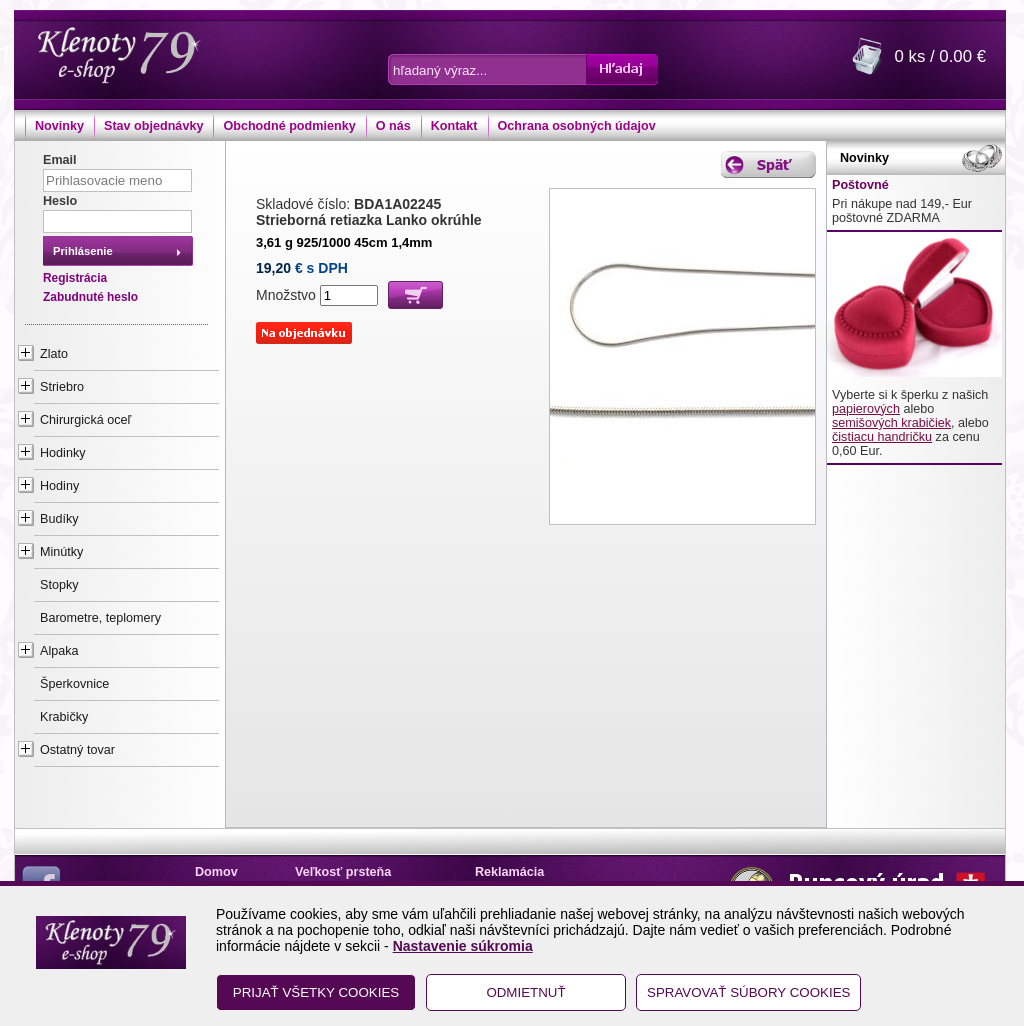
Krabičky (64, 717)
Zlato (54, 354)
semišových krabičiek (891, 423)
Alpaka (59, 651)
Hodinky (63, 453)
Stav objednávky (153, 126)
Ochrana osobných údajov (577, 126)
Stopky (59, 585)
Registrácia (75, 278)
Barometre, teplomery (100, 618)
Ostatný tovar (77, 750)
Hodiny (59, 486)
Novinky (59, 126)
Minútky (61, 552)
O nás (393, 126)
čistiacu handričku (882, 437)
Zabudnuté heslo (90, 297)
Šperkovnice (74, 684)
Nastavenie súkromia (463, 946)
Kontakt (454, 126)
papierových (866, 409)
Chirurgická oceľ (85, 420)
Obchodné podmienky (289, 126)
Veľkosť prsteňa (343, 872)
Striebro (62, 387)
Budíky (59, 519)
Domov (216, 872)
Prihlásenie (83, 251)
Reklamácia (509, 872)
